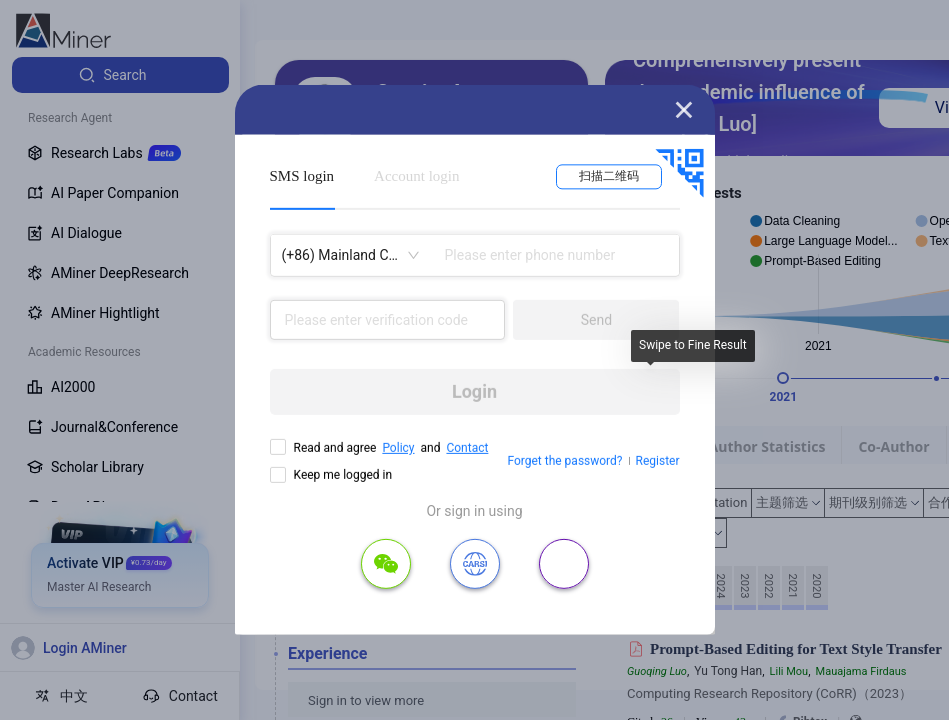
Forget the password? (564, 461)
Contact (467, 448)
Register (658, 461)
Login (474, 391)
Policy (398, 448)
